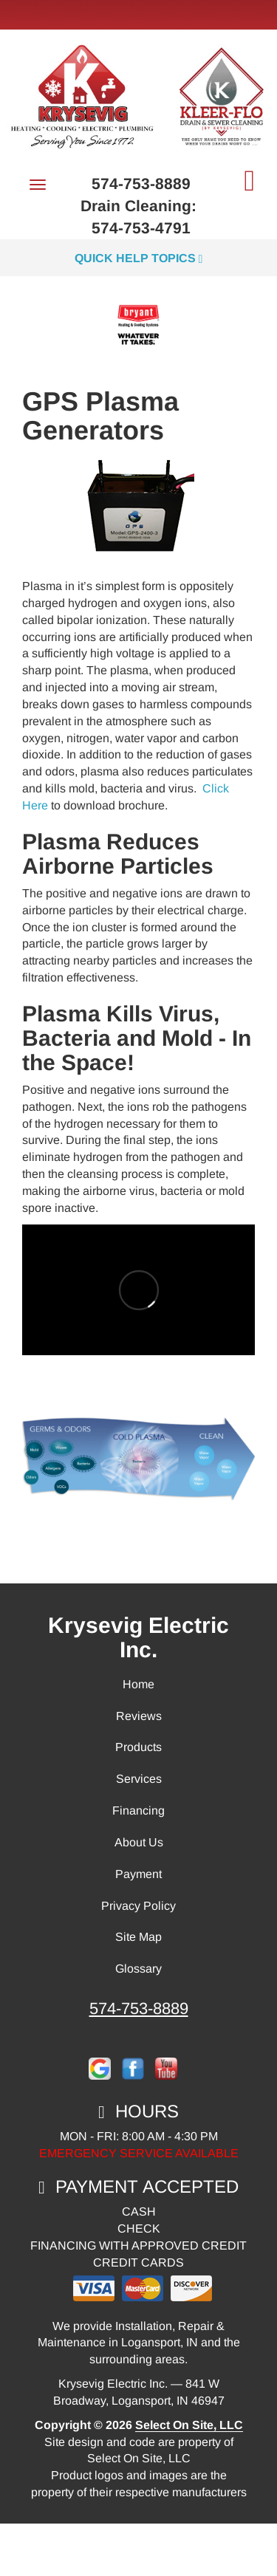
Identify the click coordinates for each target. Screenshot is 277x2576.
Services (139, 1778)
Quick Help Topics (139, 258)
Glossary (138, 1968)
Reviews (139, 1716)
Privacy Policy (138, 1906)
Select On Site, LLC (189, 2425)
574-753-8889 (138, 2008)
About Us (138, 1842)
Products (138, 1747)
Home (138, 1684)
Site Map (138, 1937)
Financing (138, 1810)
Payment (138, 1874)
